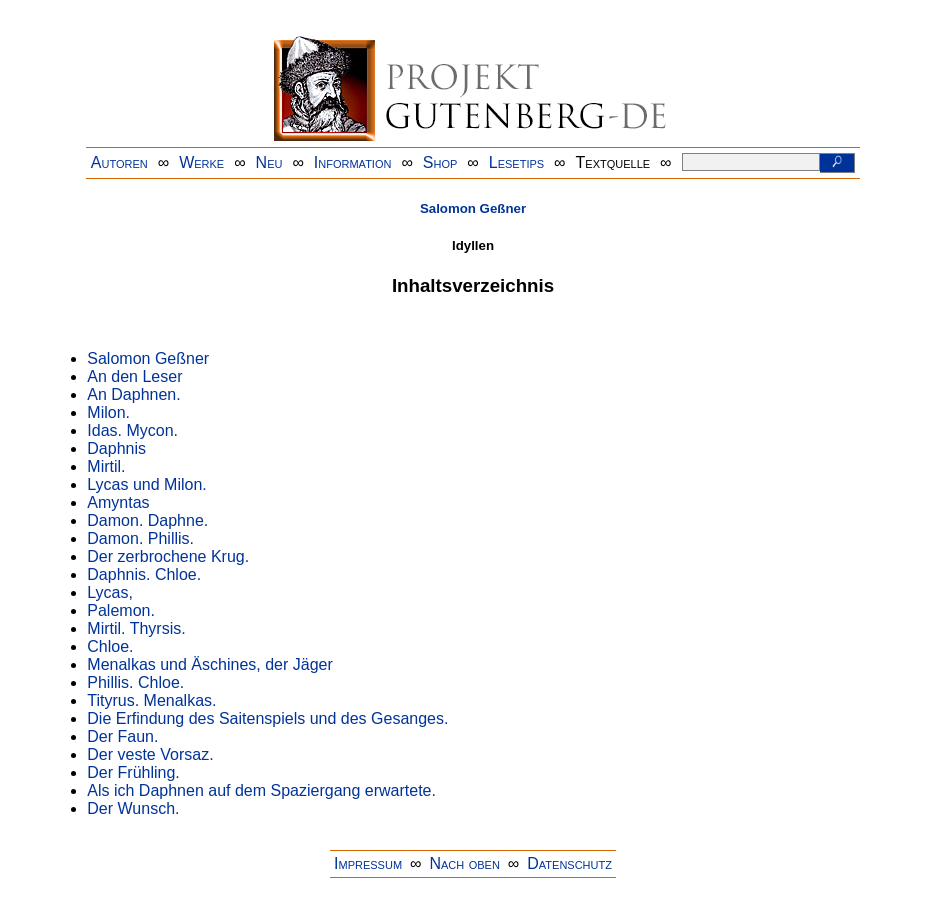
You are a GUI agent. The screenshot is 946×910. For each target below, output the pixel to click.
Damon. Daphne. (147, 520)
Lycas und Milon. (146, 484)
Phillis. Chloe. (135, 682)
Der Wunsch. (133, 808)
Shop (440, 162)
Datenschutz (569, 863)
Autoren (119, 162)
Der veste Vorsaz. (150, 754)
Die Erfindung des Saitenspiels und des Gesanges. (267, 718)
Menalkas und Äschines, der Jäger (209, 664)
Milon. (108, 412)
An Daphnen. (133, 394)
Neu (269, 162)
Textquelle (613, 162)
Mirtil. (106, 466)
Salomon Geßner (473, 208)
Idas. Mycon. (132, 430)
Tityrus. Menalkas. (151, 700)
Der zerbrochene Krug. (168, 556)
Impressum (368, 863)
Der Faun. (122, 736)
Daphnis (116, 448)
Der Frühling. (133, 772)
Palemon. (121, 610)
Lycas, (110, 592)
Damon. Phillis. (140, 538)
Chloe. (110, 646)
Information (353, 162)
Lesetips (516, 162)
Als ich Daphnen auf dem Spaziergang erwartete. (261, 790)
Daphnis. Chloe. (144, 574)
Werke (201, 162)
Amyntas (118, 502)
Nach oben (464, 863)
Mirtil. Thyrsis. (136, 628)
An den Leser (134, 376)
